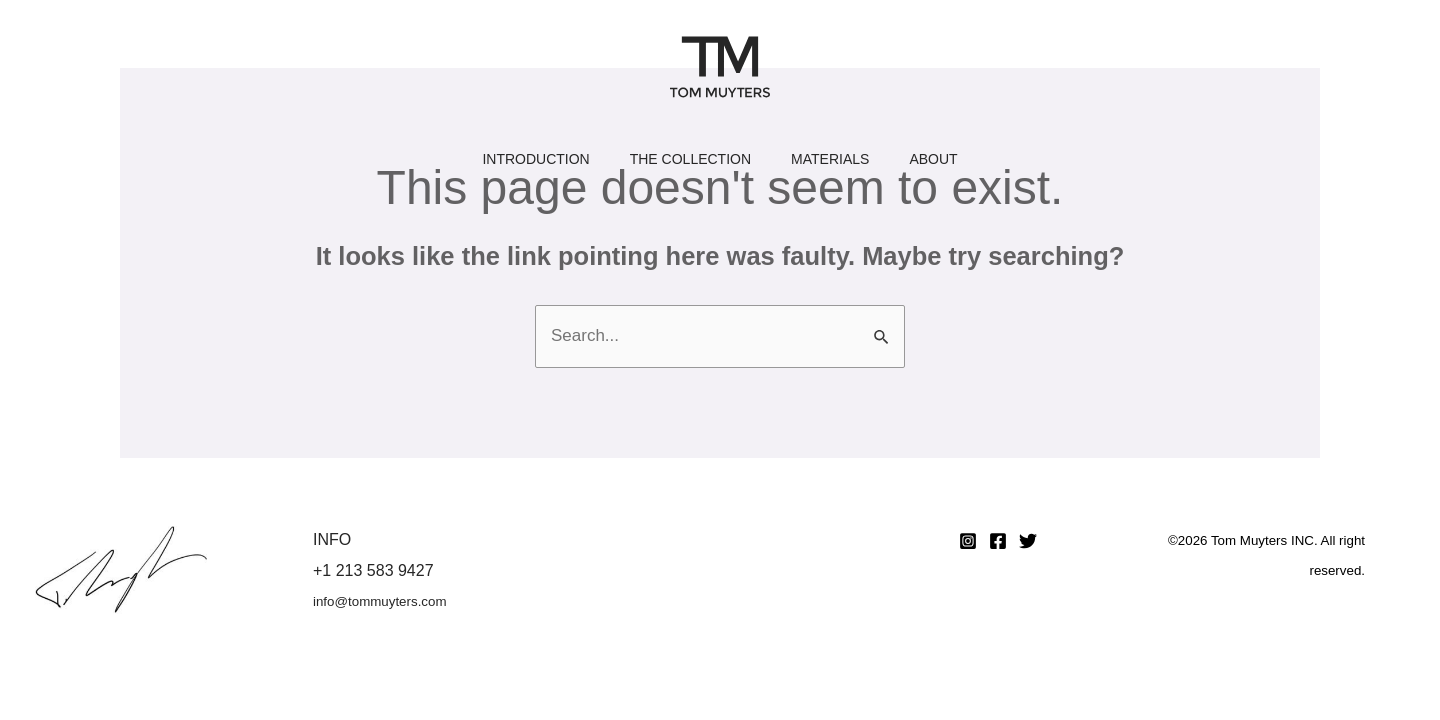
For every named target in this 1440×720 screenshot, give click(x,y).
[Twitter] (1028, 541)
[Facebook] (998, 541)
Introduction (535, 165)
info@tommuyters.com (380, 601)
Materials (830, 165)
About (933, 165)
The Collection (690, 165)
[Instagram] (968, 541)
